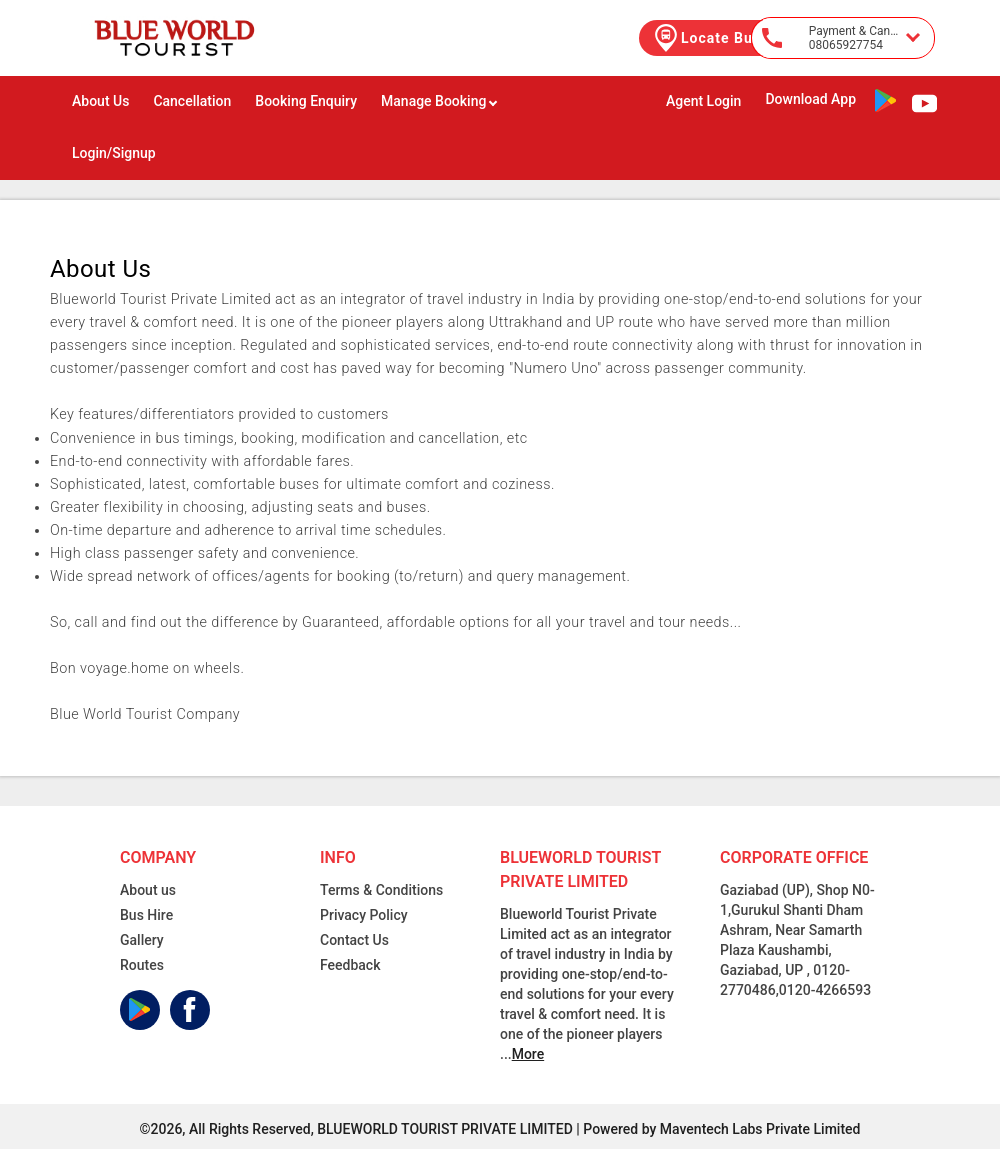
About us (148, 890)
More (528, 1054)
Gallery (142, 940)
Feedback (350, 965)
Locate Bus (706, 38)
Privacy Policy (364, 915)
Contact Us (354, 940)
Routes (142, 965)
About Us (100, 101)
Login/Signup (114, 153)
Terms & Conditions (381, 890)
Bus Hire (146, 915)
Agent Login (703, 101)
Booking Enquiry (306, 101)
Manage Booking (439, 101)
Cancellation (192, 101)
